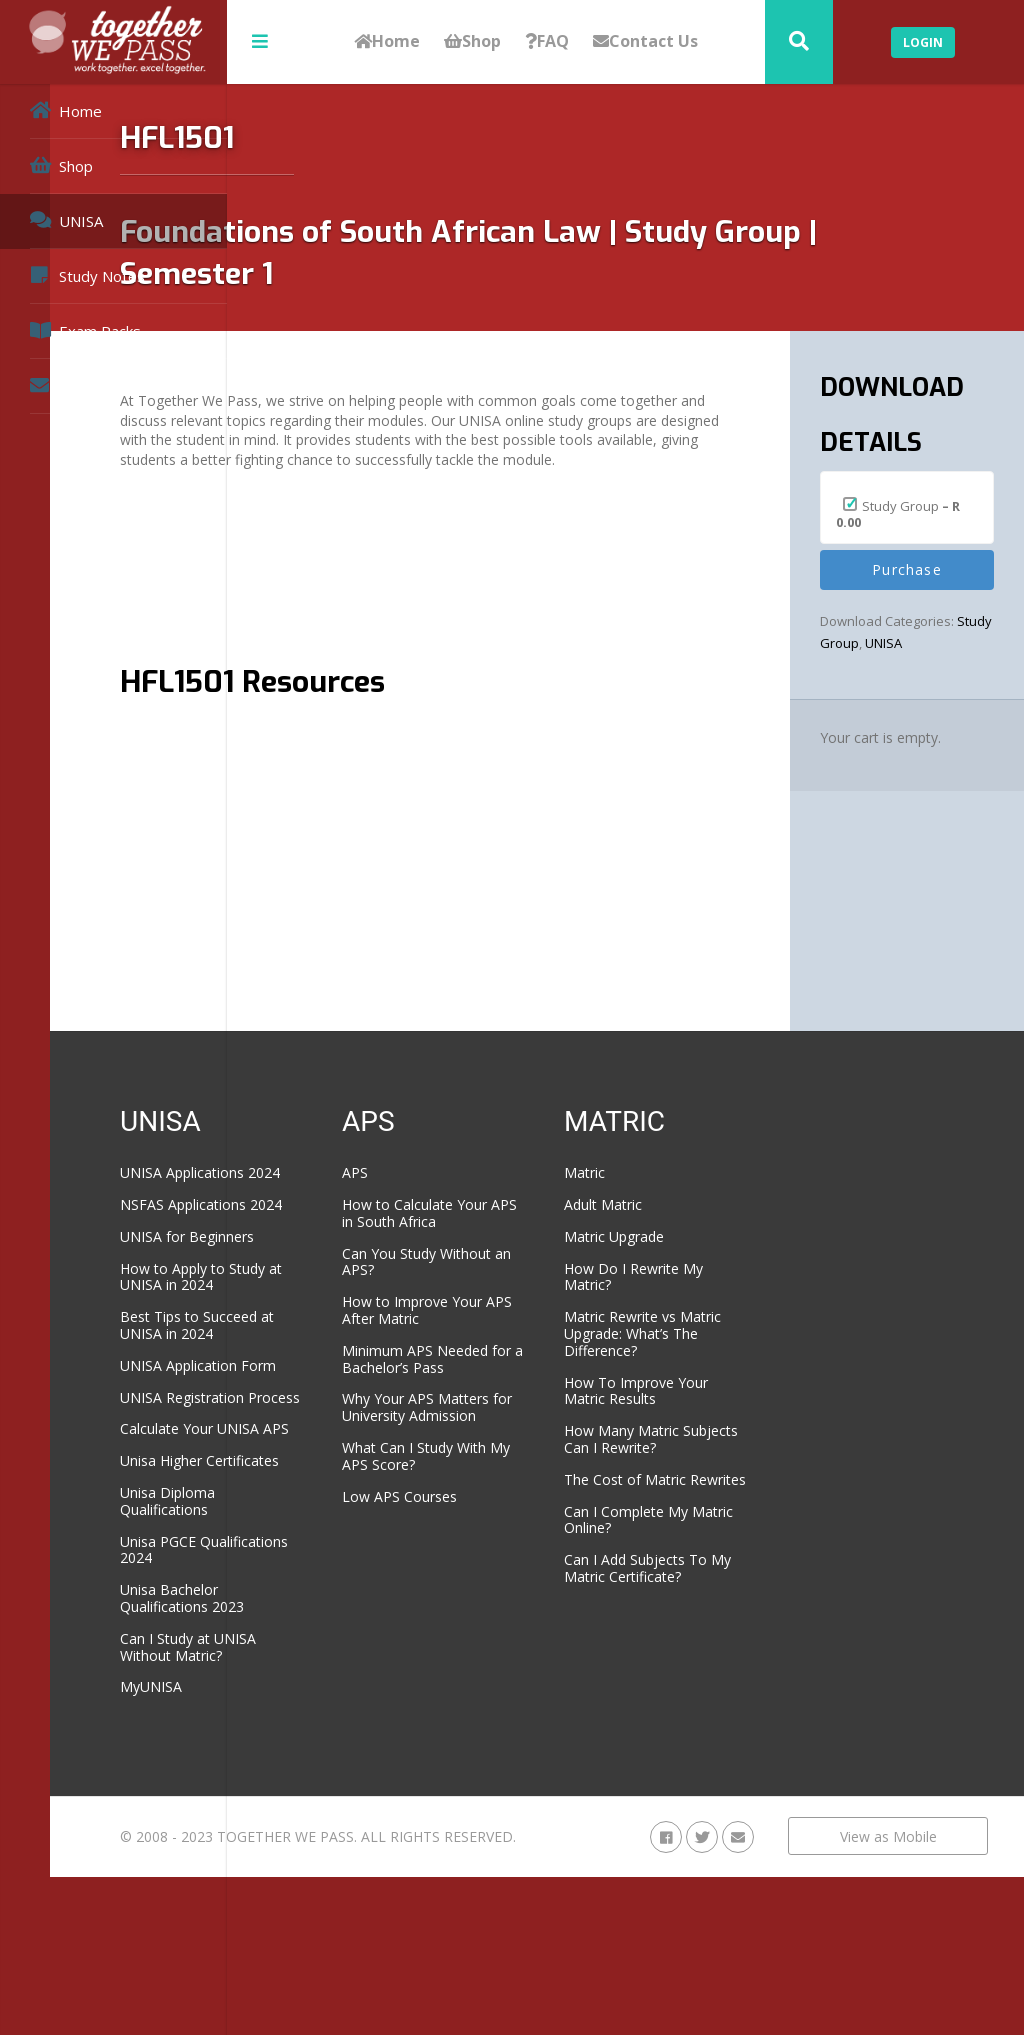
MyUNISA (328, 1804)
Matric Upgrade (703, 1236)
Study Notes (87, 275)
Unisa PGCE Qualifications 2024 (359, 1667)
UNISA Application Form (355, 1424)
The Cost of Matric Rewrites (714, 1521)
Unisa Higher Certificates (338, 1570)
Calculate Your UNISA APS (343, 1521)
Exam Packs (85, 330)
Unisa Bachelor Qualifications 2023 (359, 1716)
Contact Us (645, 42)
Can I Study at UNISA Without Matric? (365, 1764)
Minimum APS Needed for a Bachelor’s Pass (526, 1400)
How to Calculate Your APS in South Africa (533, 1221)
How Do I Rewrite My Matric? (710, 1277)
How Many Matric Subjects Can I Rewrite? (710, 1464)
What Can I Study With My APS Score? (540, 1523)
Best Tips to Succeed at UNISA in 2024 (365, 1376)
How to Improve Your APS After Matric (528, 1335)
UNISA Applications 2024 (359, 1181)
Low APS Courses (532, 1563)
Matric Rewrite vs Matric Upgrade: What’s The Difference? (709, 1341)
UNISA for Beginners (364, 1269)
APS (488, 1172)
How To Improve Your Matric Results (716, 1407)
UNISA (66, 220)
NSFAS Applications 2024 (360, 1230)
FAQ (547, 42)
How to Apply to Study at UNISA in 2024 (354, 1318)
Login (923, 42)
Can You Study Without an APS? (528, 1278)
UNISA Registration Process (359, 1473)
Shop (472, 42)
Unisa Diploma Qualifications (344, 1619)
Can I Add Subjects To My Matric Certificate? (713, 1627)
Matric (673, 1172)
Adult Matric (692, 1204)
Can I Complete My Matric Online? (715, 1570)
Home (387, 42)
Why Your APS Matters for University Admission (542, 1466)
